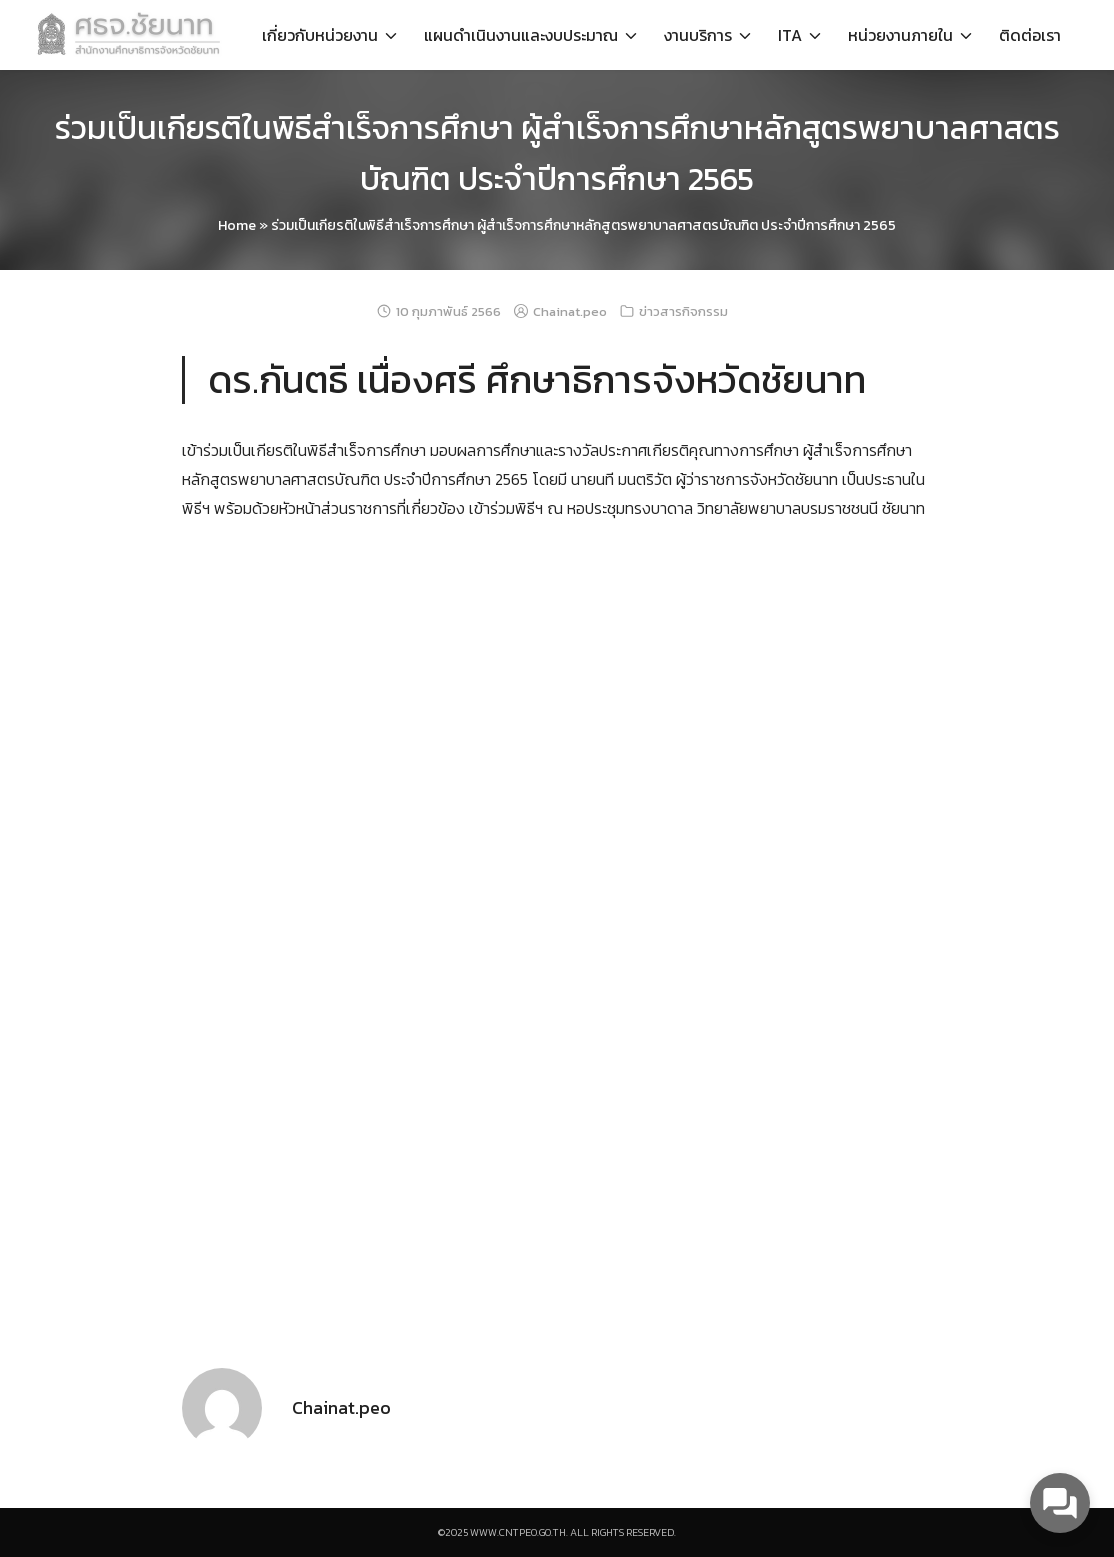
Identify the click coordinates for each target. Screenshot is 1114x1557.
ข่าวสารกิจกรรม (683, 311)
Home (237, 225)
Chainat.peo (570, 311)
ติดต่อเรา (1030, 35)
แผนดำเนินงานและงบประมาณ (521, 35)
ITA (790, 35)
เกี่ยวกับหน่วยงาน (320, 35)
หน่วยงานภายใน (900, 35)
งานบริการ (698, 35)
